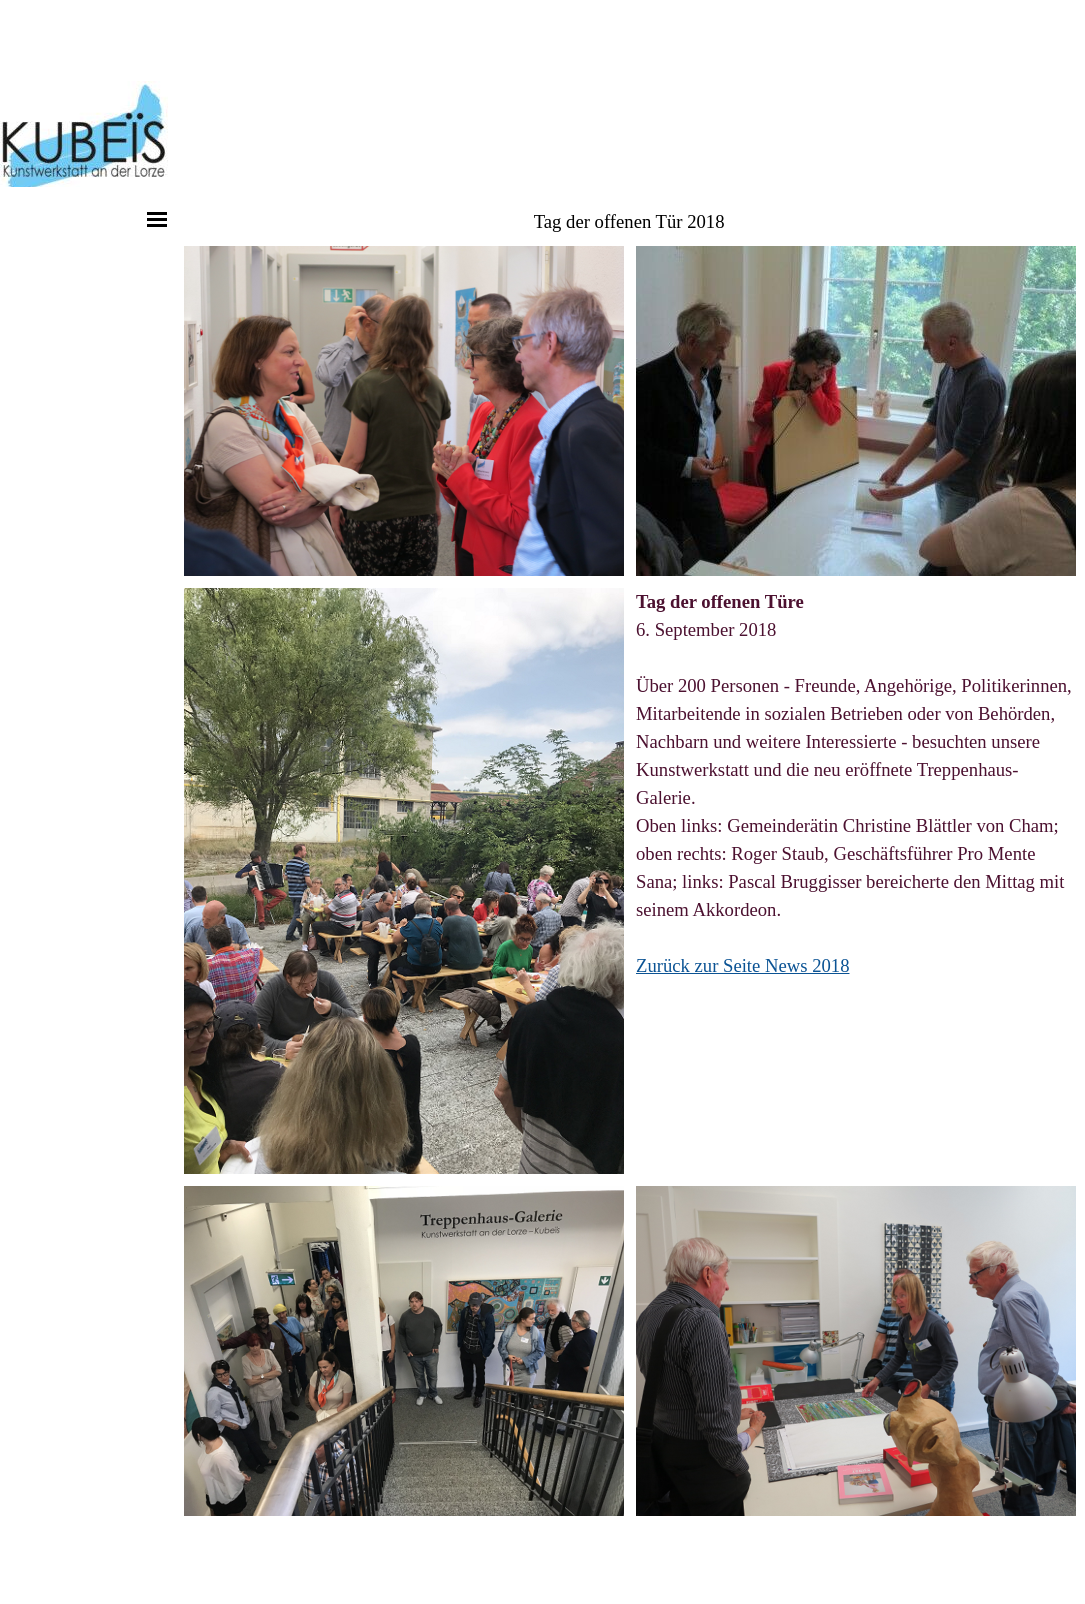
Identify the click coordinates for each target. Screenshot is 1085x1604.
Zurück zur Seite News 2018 (742, 965)
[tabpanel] (856, 784)
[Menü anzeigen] (157, 219)
